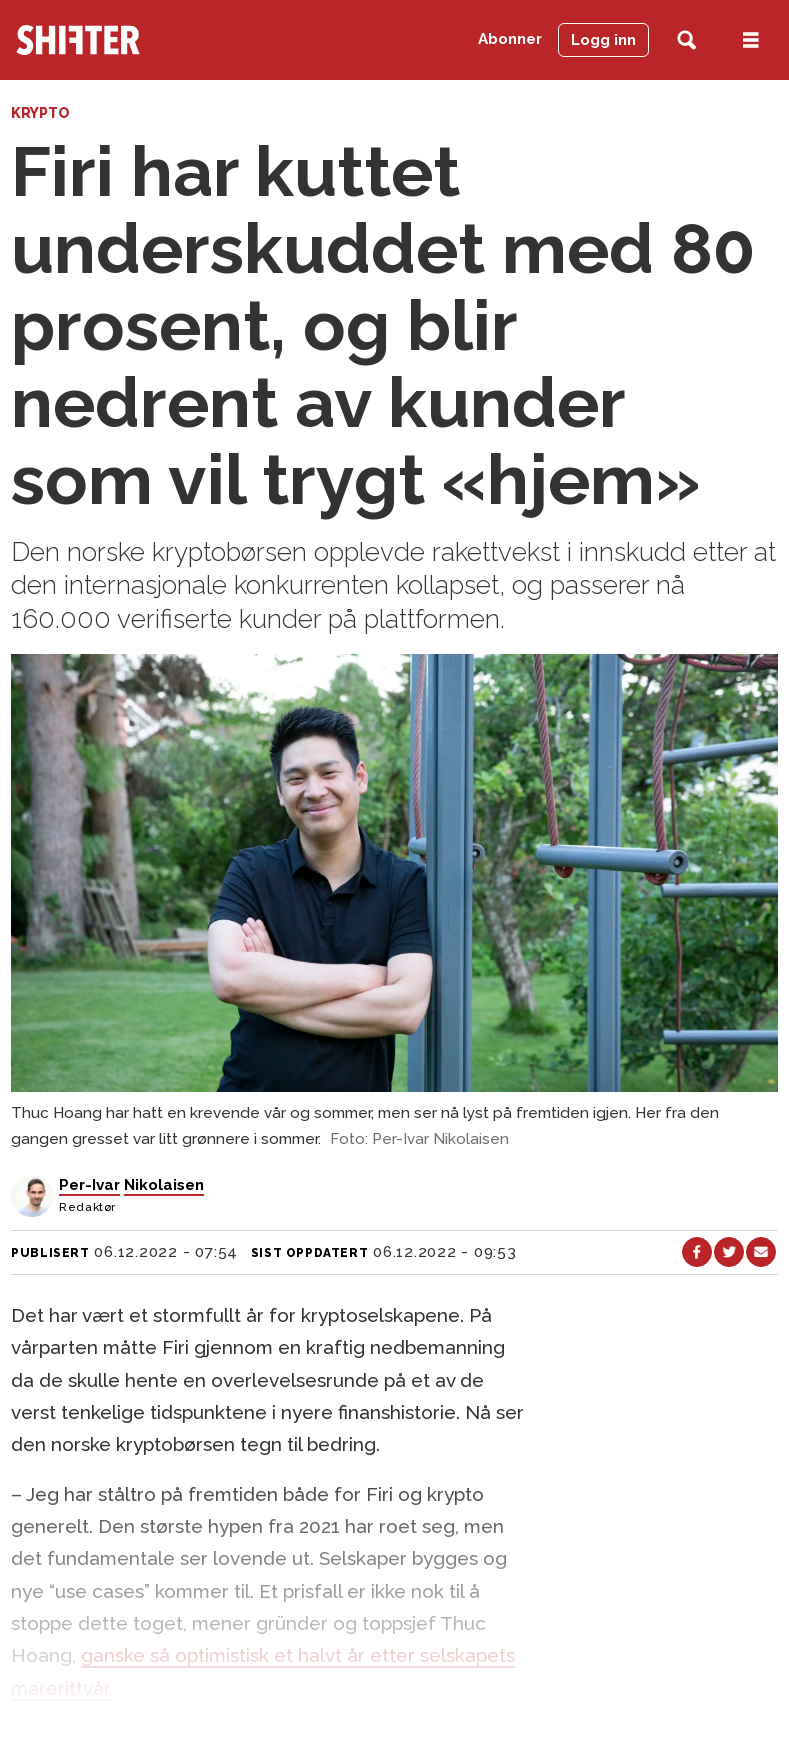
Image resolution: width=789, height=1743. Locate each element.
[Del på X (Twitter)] (729, 1252)
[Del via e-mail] (761, 1252)
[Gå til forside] (78, 40)
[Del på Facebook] (697, 1252)
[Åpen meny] (751, 40)
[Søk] (686, 40)
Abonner (510, 39)
